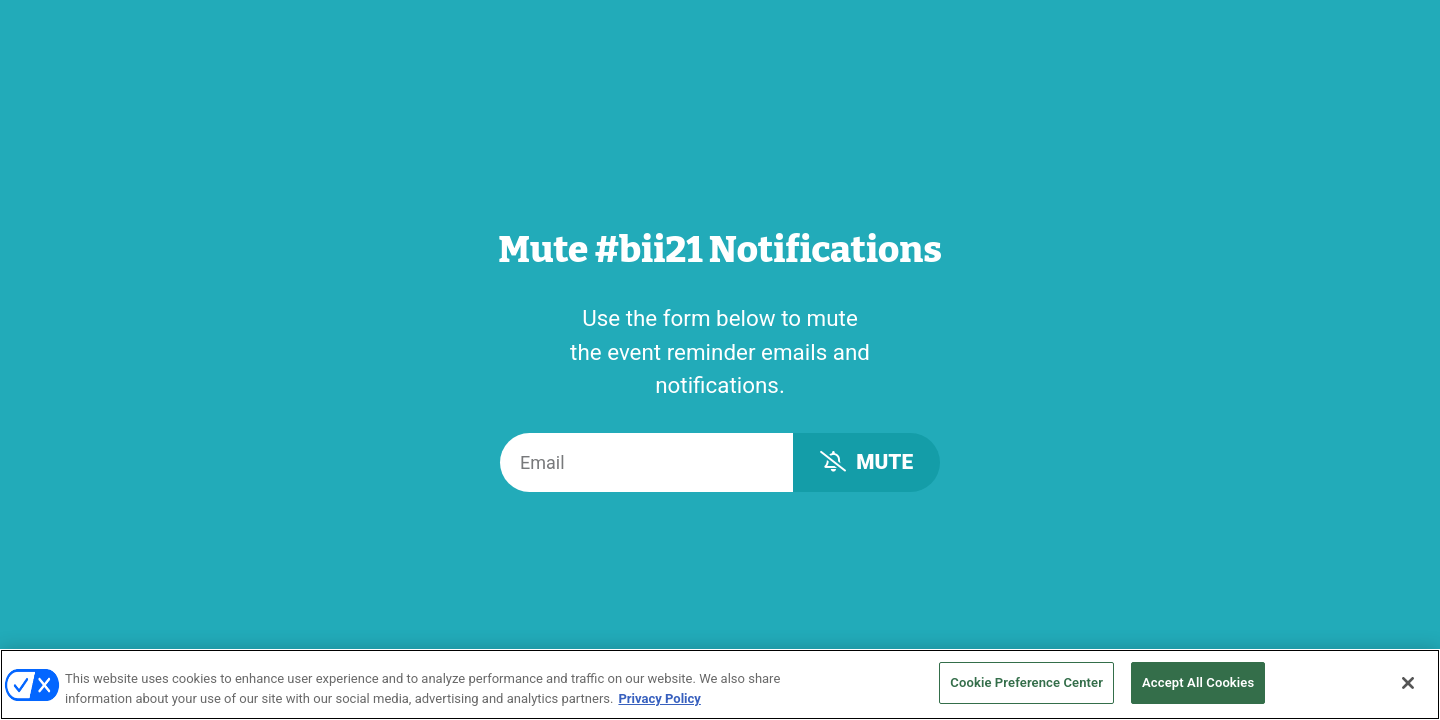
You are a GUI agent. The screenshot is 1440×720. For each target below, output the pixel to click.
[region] (720, 684)
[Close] (1408, 683)
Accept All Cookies (1198, 682)
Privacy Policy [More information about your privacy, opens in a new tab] (659, 698)
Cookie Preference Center (1026, 682)
